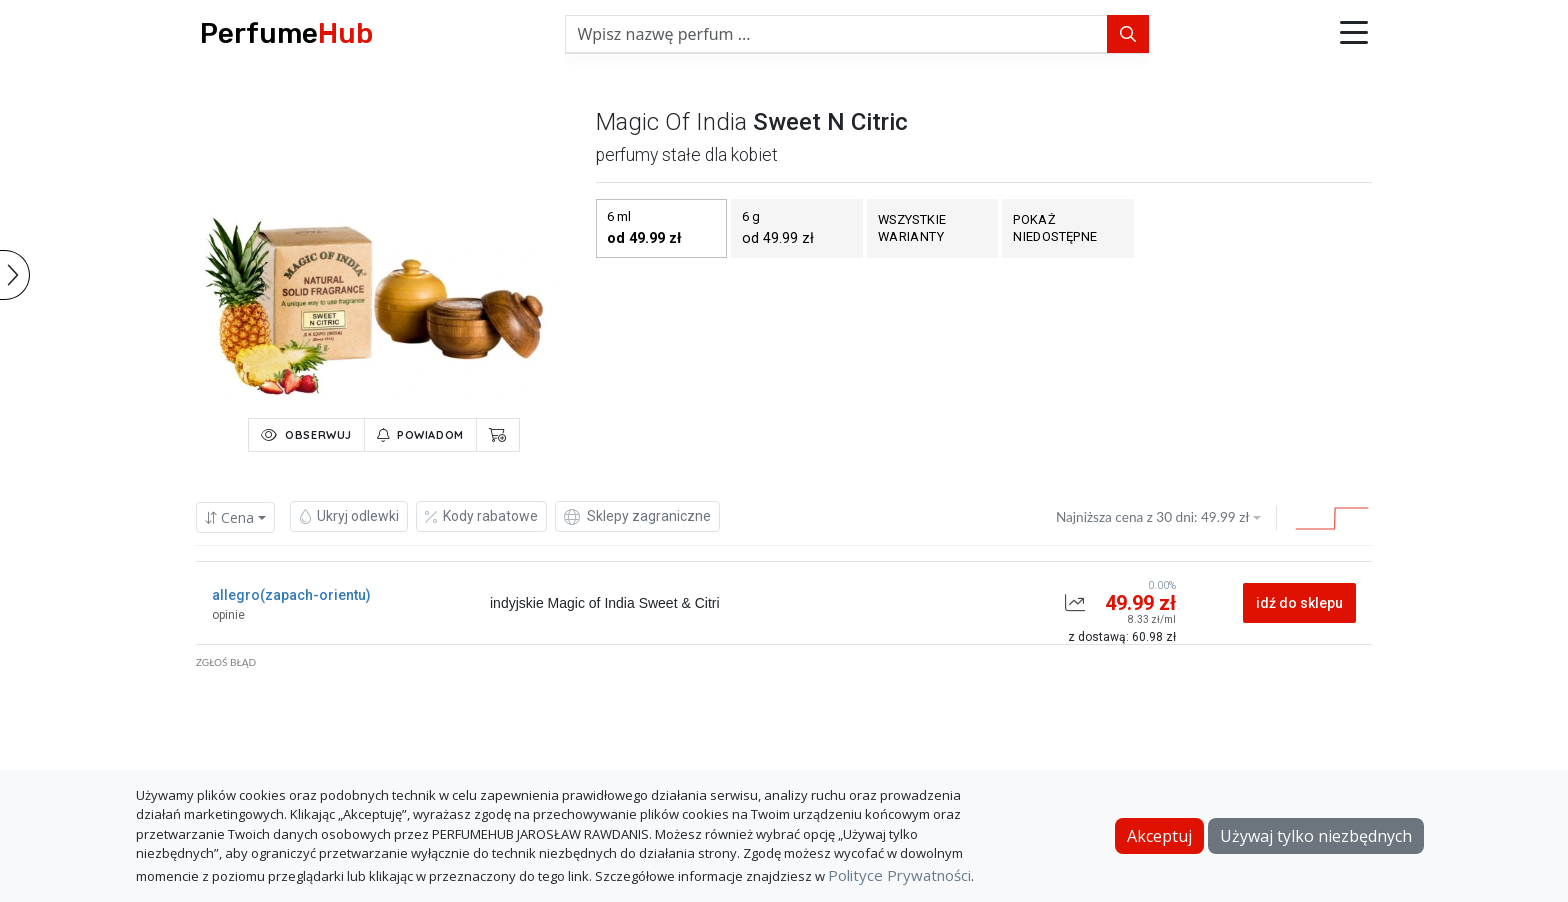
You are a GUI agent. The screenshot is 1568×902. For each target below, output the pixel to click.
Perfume (286, 33)
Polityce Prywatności (899, 875)
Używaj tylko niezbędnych (1316, 836)
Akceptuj (1159, 836)
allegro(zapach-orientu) (291, 595)
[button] (1354, 34)
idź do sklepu (1299, 603)
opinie (228, 615)
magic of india (671, 122)
